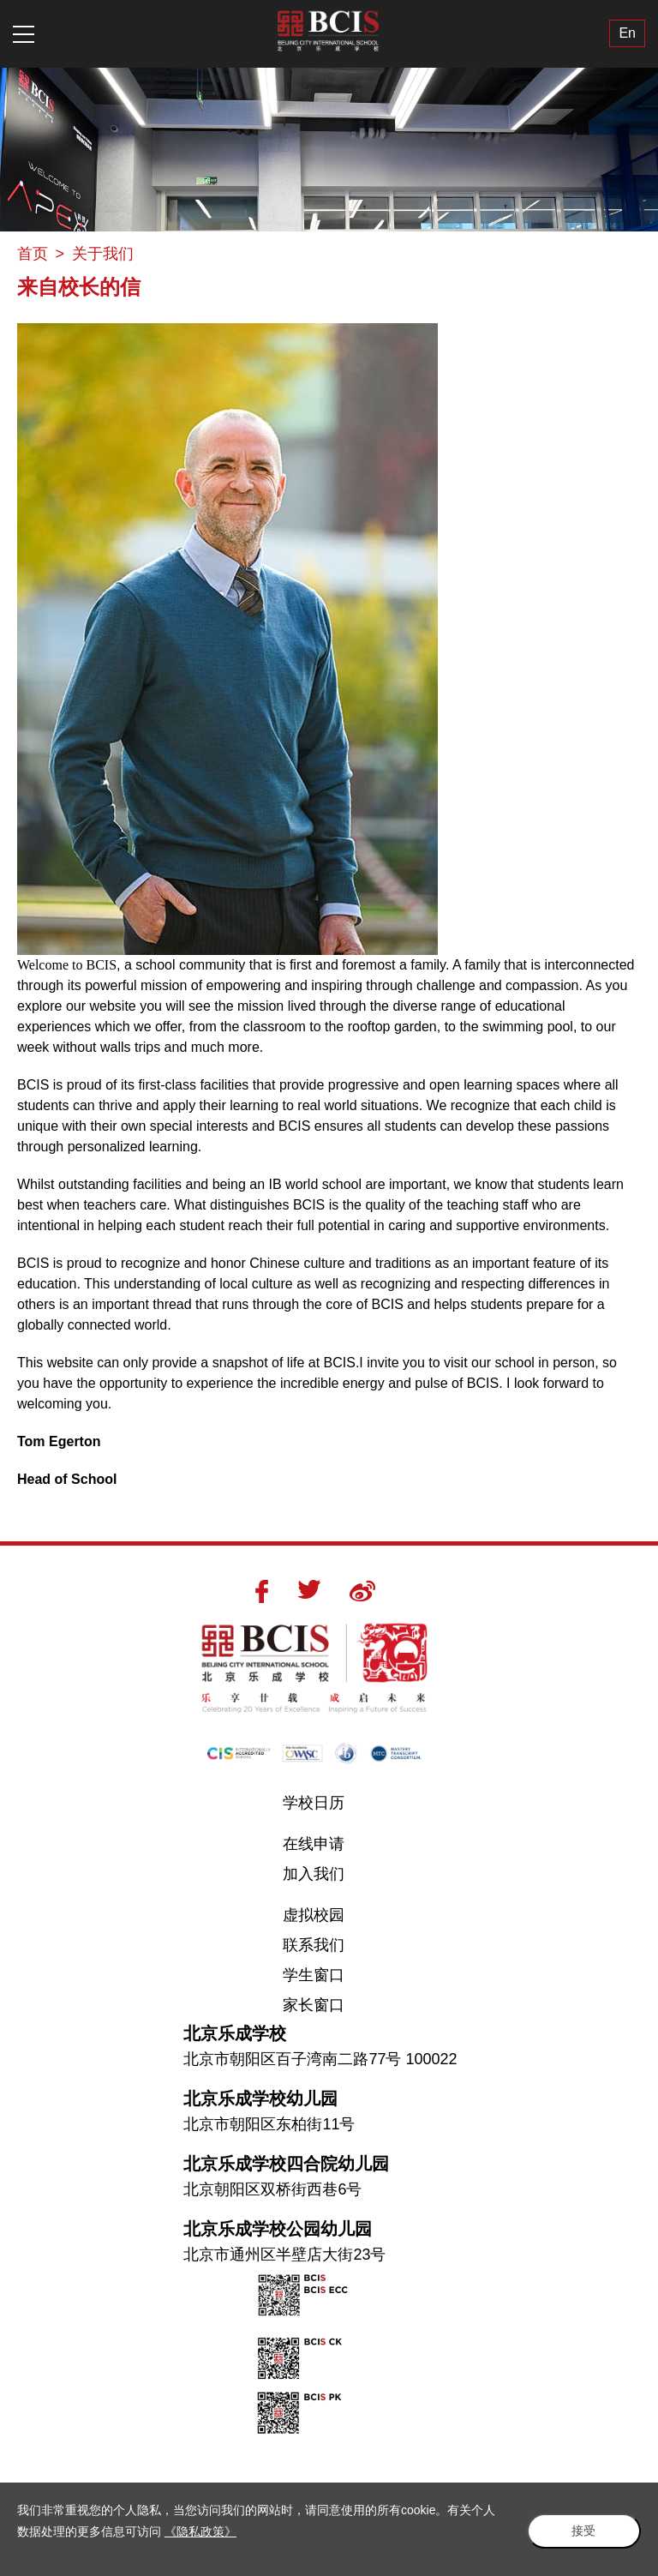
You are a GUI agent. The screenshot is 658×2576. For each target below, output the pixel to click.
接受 (581, 2530)
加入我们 (313, 1873)
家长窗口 (313, 2005)
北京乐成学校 (234, 2033)
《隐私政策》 (200, 2531)
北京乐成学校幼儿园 (260, 2098)
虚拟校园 (313, 1915)
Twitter (309, 1589)
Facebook (261, 1591)
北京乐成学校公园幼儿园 (277, 2228)
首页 (32, 253)
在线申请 (313, 1843)
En (627, 34)
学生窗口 (313, 1975)
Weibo (362, 1591)
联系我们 (313, 1945)
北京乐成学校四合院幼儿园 (286, 2163)
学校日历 (313, 1802)
